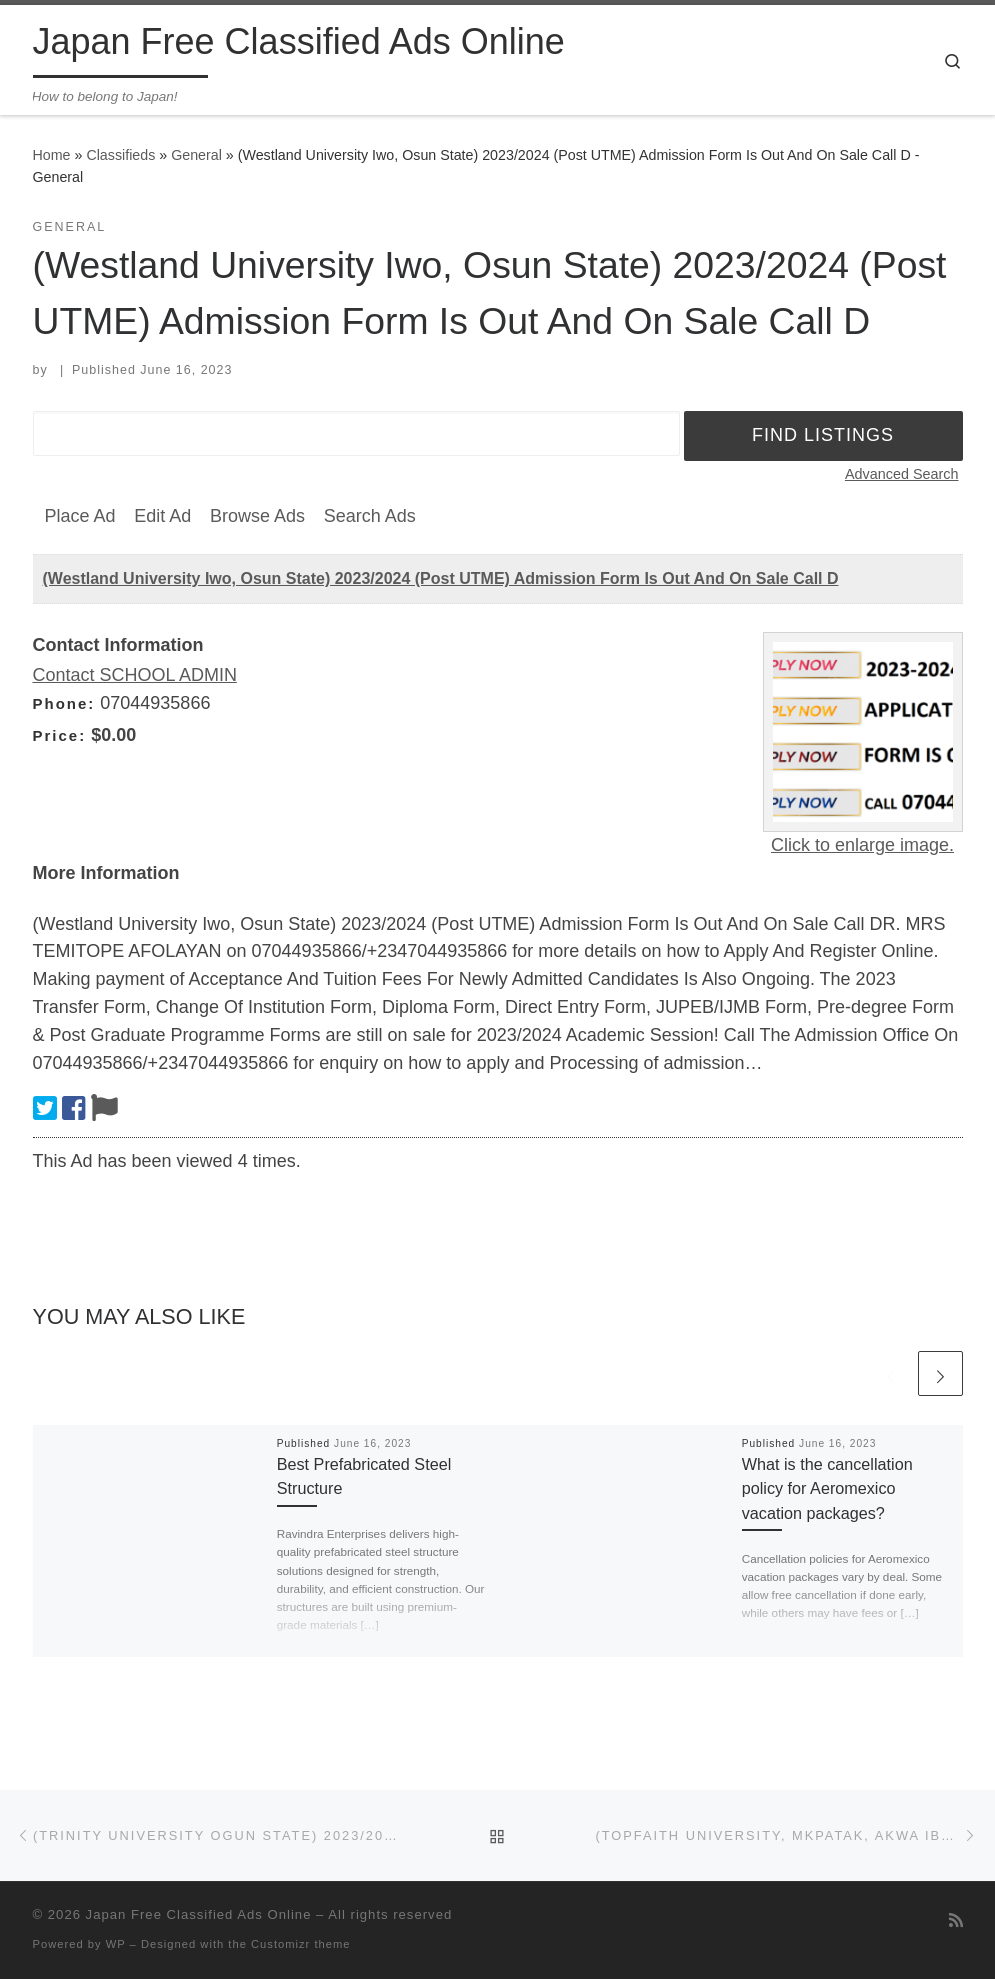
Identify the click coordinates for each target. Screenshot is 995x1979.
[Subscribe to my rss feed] (956, 1920)
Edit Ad (162, 516)
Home (52, 155)
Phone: (64, 703)
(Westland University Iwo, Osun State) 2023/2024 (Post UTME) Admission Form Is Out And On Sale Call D (441, 578)
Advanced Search (902, 474)
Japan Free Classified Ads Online (199, 1914)
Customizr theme (301, 1944)
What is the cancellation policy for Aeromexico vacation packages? (827, 1488)
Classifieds (120, 155)
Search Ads (370, 516)
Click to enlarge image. (862, 845)
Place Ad (80, 516)
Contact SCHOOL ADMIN (135, 675)
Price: (60, 735)
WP (116, 1944)
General (196, 155)
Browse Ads (257, 516)
